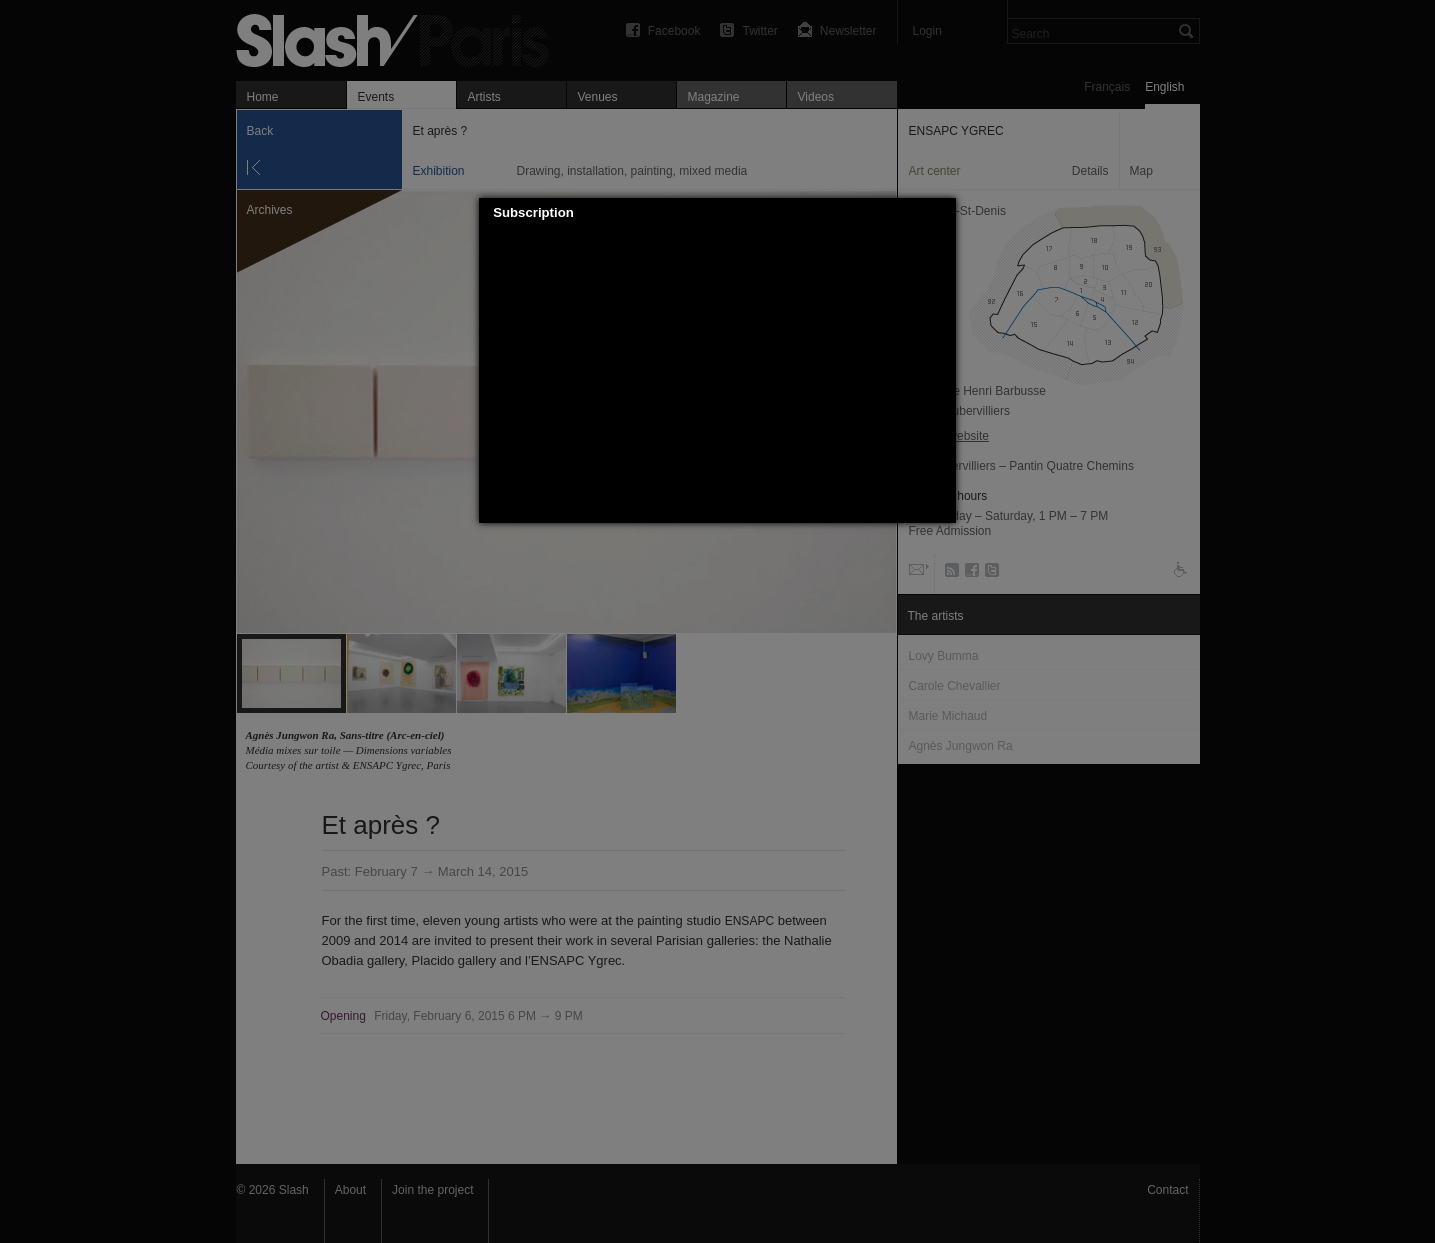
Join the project (432, 1190)
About (350, 1190)
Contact (1167, 1190)
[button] (942, 213)
